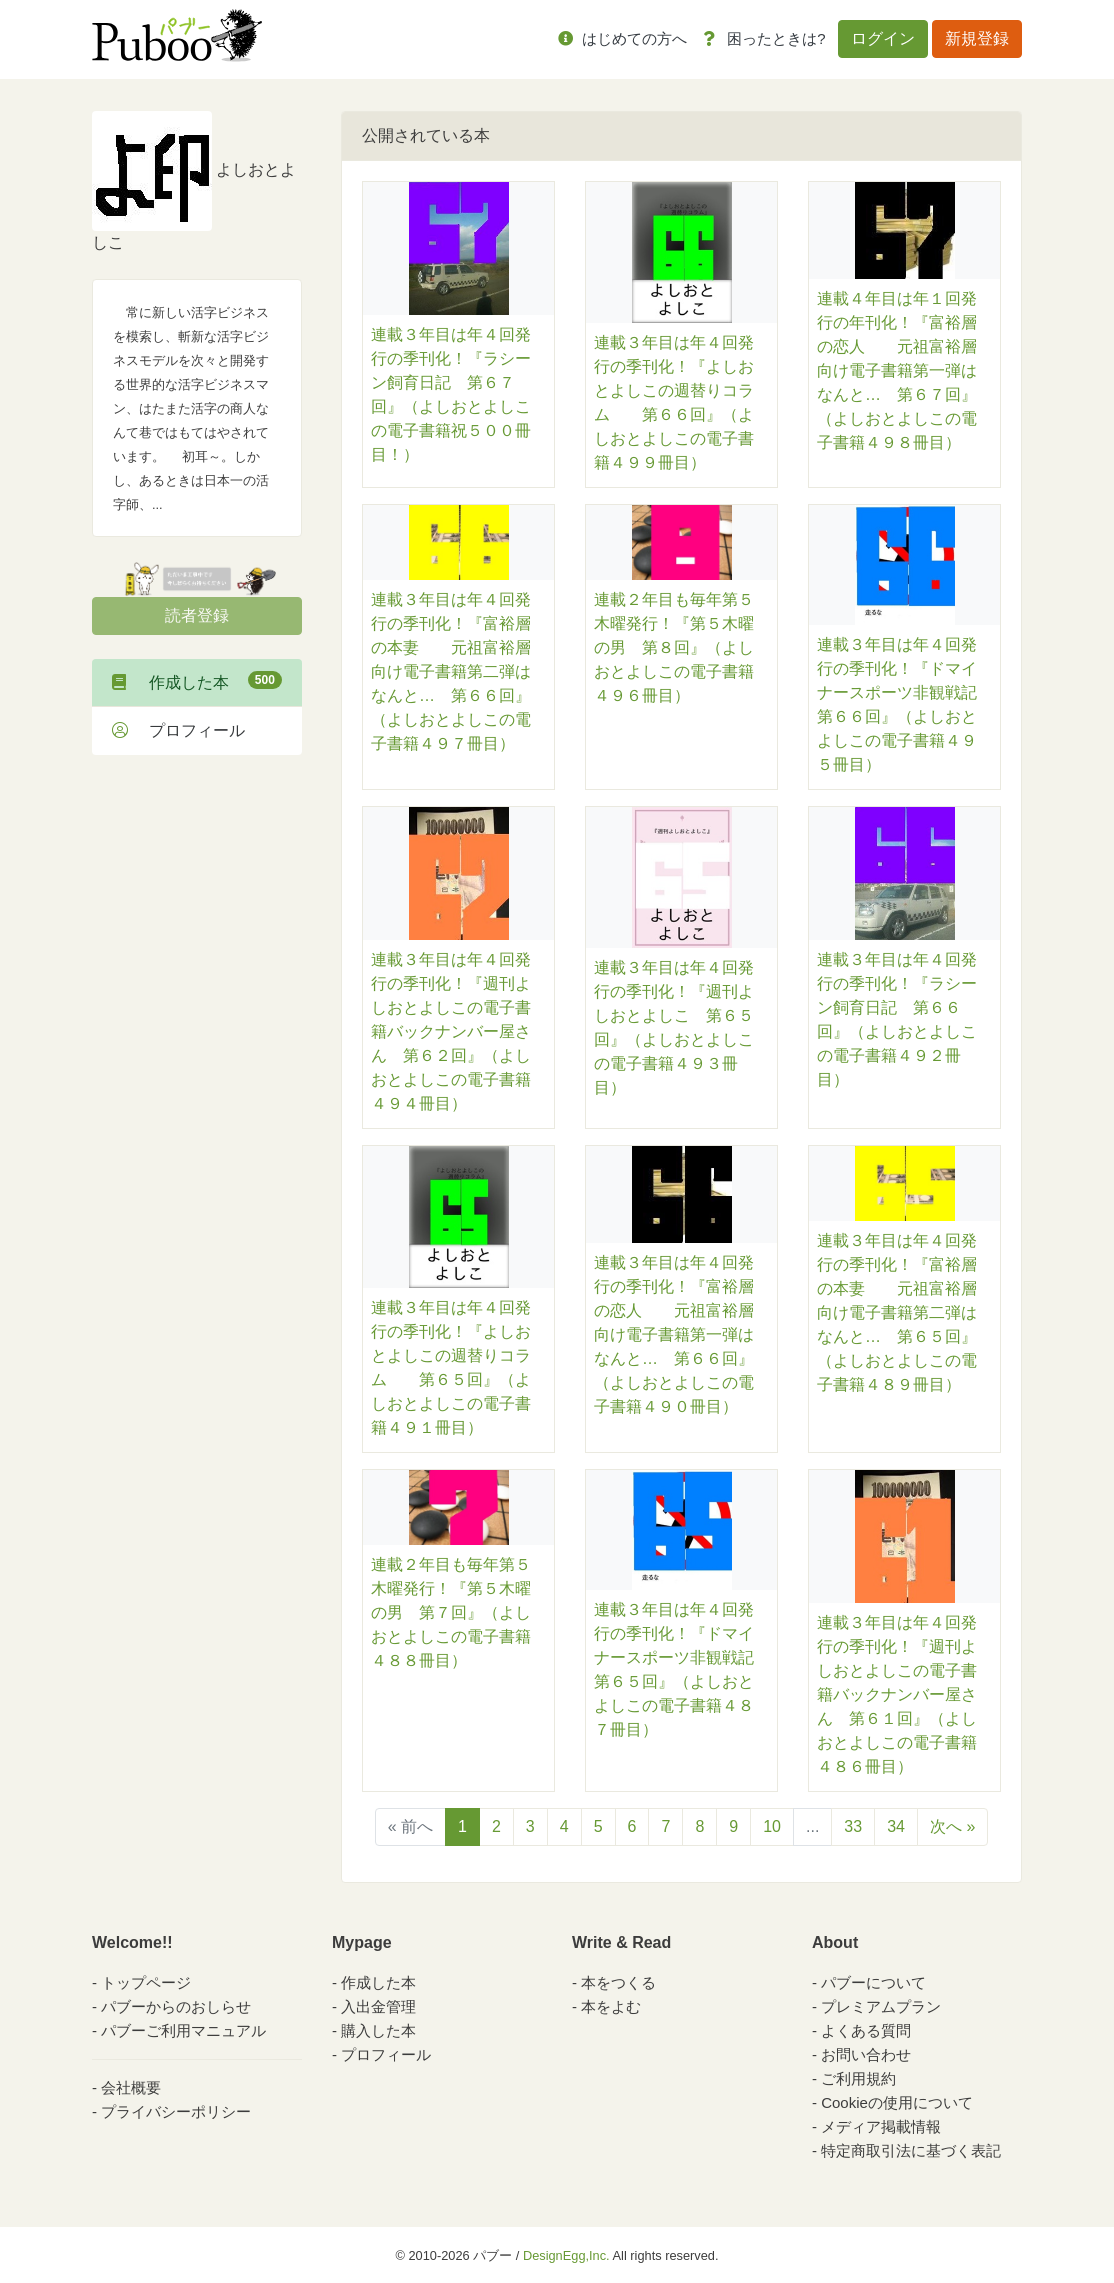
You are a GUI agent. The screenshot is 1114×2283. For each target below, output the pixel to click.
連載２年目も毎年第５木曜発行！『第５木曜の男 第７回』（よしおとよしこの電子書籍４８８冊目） (451, 1612)
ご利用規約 (858, 2078)
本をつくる (618, 1982)
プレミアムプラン (881, 2006)
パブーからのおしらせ (176, 2006)
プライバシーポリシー (176, 2111)
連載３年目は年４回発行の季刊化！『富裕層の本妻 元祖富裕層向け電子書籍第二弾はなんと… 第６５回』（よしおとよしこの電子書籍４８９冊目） (897, 1312)
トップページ (146, 1982)
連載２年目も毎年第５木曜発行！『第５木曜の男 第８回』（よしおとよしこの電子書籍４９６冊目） (674, 647)
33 (853, 1826)
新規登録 (977, 38)
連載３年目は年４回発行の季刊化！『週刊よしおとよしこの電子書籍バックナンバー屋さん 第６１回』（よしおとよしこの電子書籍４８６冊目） (897, 1694)
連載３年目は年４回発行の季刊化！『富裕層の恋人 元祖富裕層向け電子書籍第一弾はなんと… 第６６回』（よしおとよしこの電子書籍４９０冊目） (674, 1334)
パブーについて (873, 1982)
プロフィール (178, 730)
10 (772, 1826)
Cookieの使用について (897, 2102)
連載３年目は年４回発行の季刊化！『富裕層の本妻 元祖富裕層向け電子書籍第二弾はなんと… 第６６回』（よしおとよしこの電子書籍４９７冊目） (451, 671)
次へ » (952, 1826)
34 (896, 1826)
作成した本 (197, 681)
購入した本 (378, 2030)
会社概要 (131, 2087)
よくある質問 (866, 2030)
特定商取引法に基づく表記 (911, 2150)
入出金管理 (378, 2006)
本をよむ (611, 2006)
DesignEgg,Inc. (566, 2255)
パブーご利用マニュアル (183, 2030)
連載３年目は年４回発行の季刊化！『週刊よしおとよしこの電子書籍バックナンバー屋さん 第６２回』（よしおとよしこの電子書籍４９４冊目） (451, 1031)
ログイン (883, 38)
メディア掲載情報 (881, 2126)
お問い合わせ (866, 2054)
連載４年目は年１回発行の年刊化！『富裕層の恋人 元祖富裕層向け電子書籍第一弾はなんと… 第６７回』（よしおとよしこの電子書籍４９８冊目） (897, 370)
